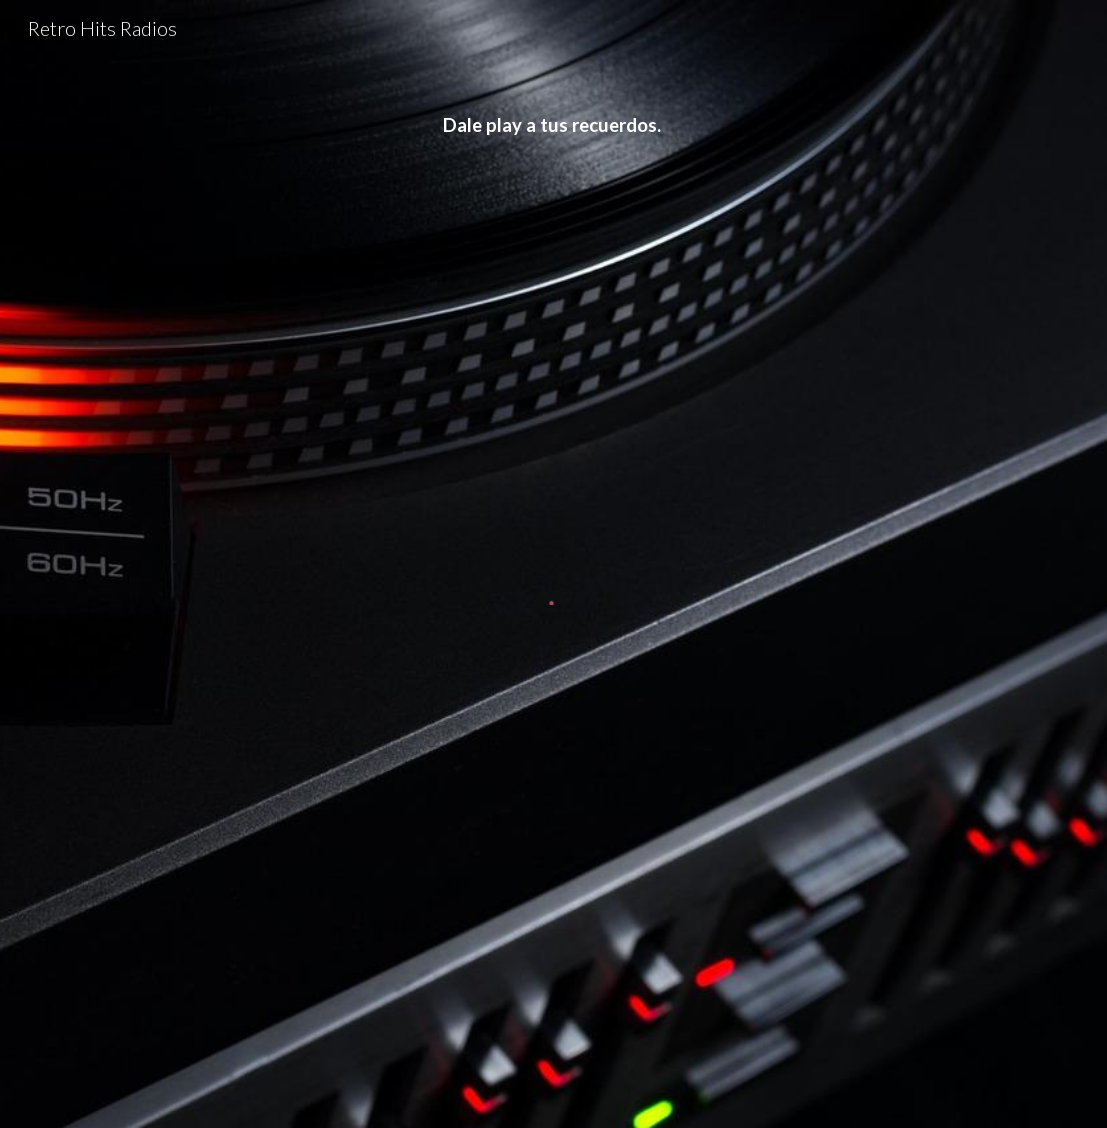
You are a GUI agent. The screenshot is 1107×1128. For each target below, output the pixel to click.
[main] (553, 126)
